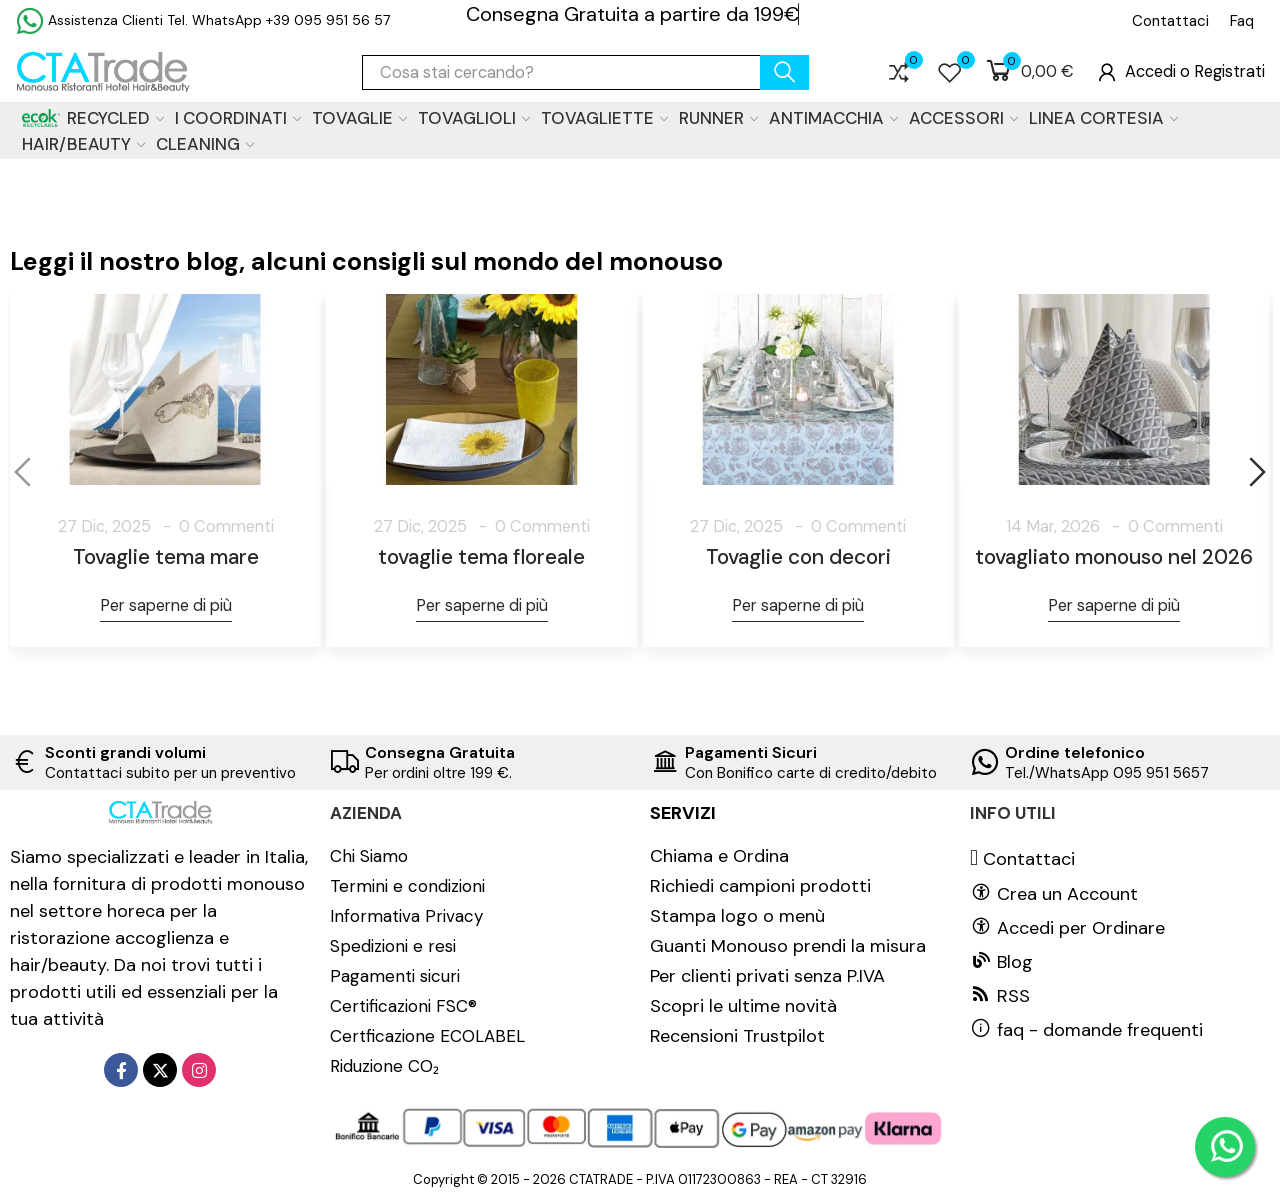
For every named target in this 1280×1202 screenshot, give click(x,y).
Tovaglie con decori (798, 557)
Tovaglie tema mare (166, 557)
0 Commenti (226, 526)
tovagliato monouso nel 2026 (1114, 557)
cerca (784, 72)
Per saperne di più (166, 605)
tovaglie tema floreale (481, 557)
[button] (1170, 21)
